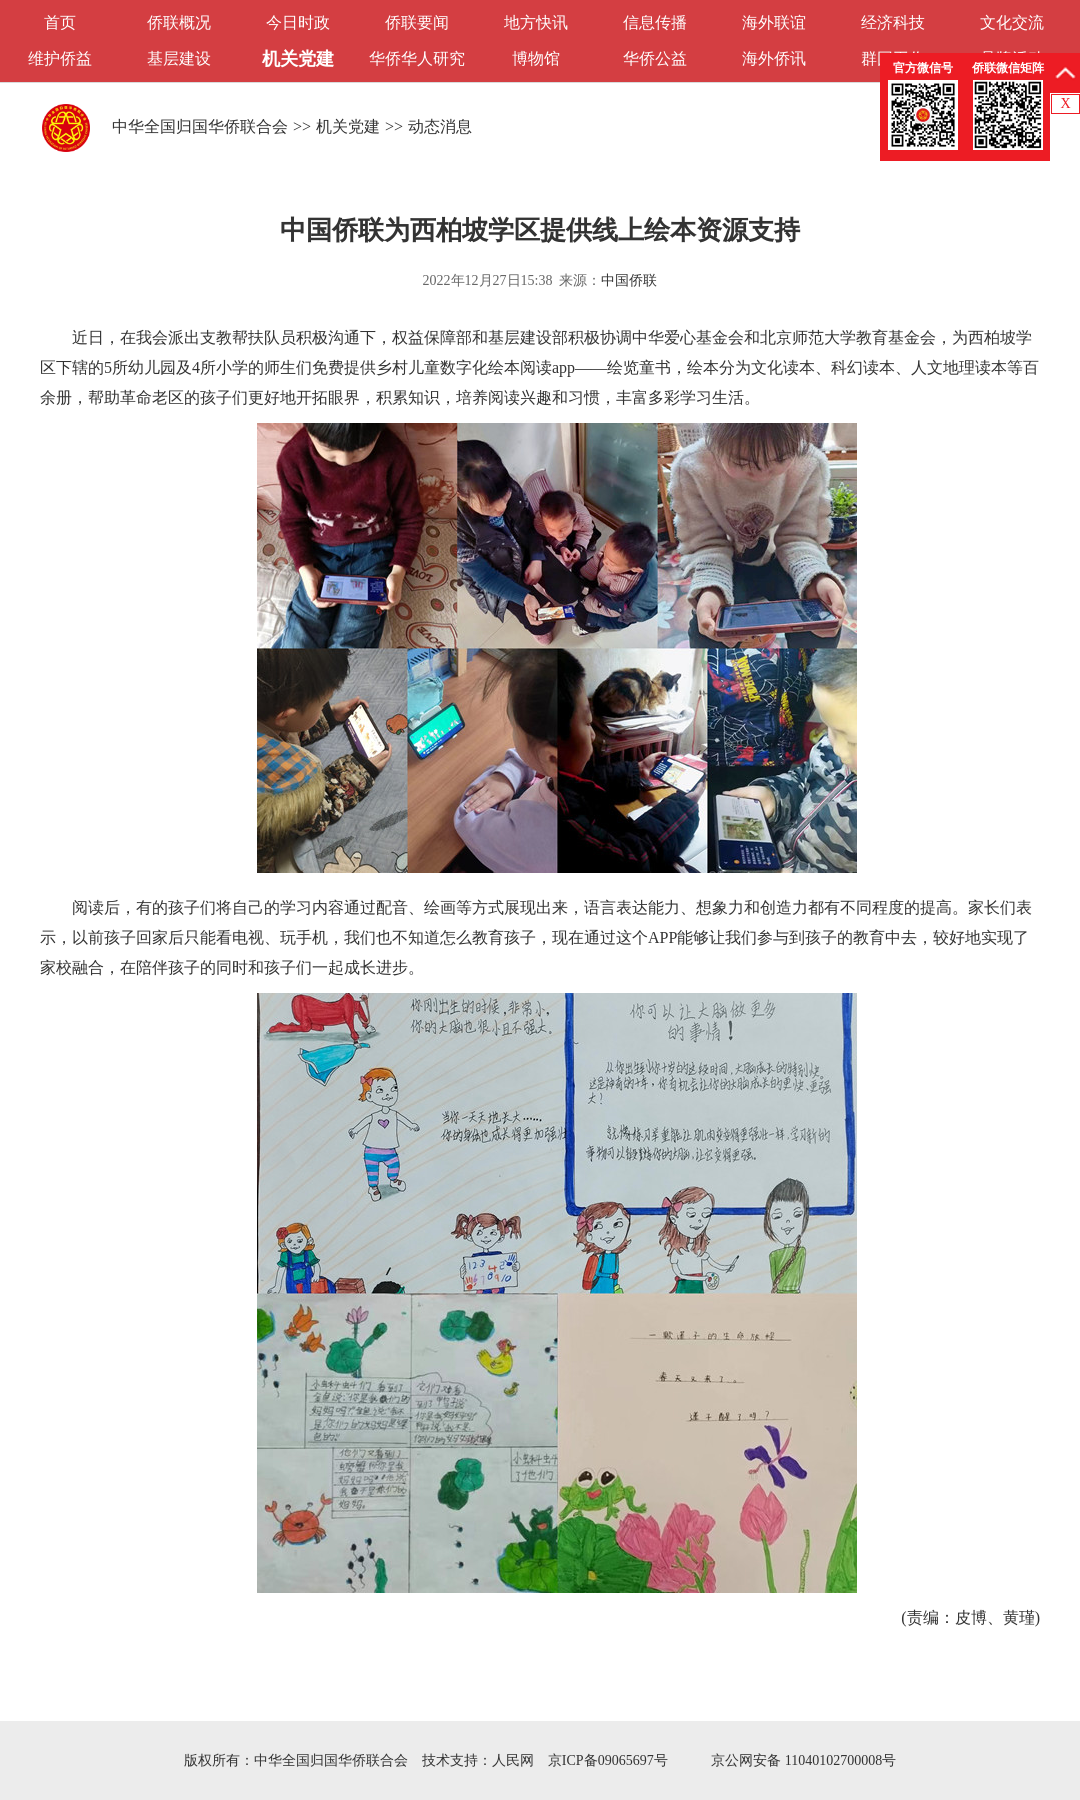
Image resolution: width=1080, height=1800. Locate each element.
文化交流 (1012, 22)
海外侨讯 (774, 58)
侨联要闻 (417, 22)
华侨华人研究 (417, 58)
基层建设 (179, 58)
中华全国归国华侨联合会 (200, 126)
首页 (60, 22)
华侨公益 (655, 58)
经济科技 (893, 22)
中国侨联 (629, 280)
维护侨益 (60, 58)
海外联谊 (774, 22)
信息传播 (655, 22)
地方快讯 (536, 22)
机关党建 (298, 59)
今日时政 (298, 22)
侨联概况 (179, 22)
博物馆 (536, 58)
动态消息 (440, 126)
